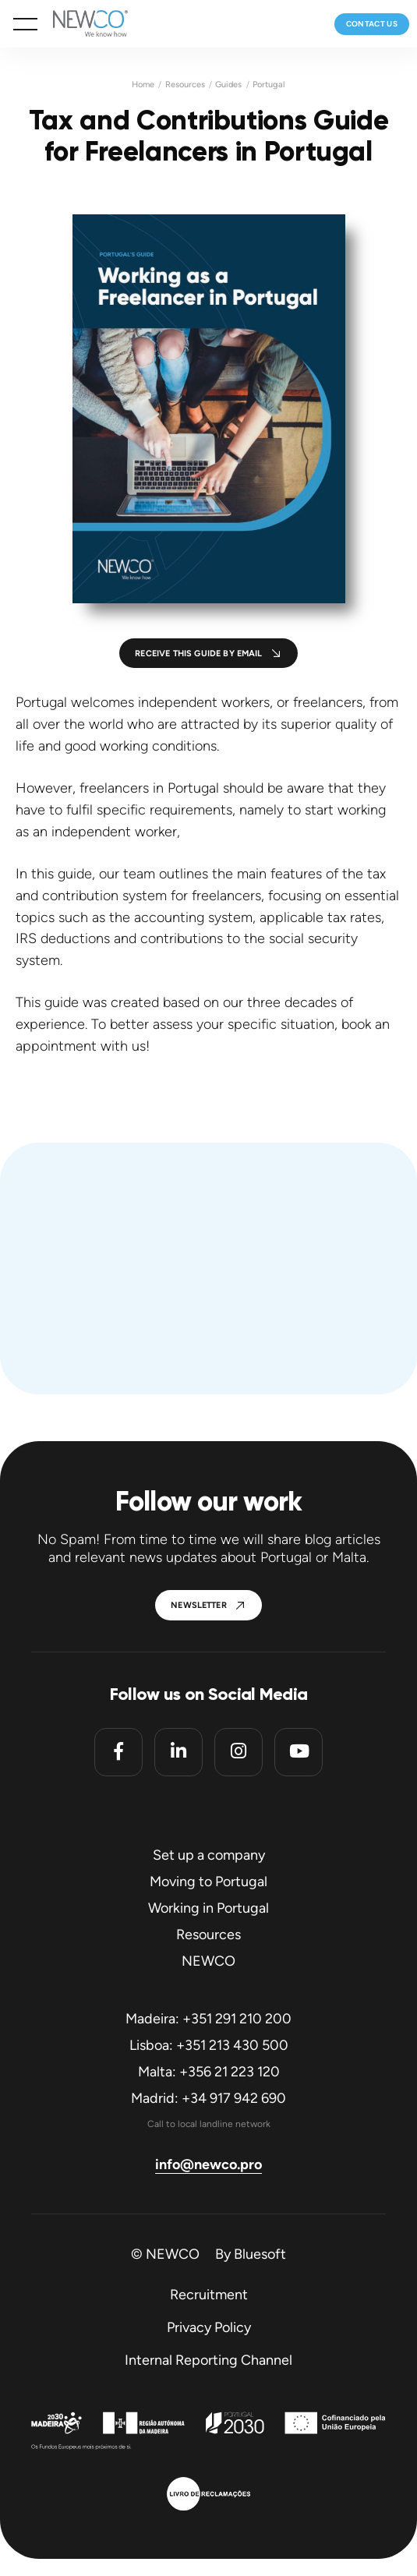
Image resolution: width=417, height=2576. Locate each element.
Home (143, 84)
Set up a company (209, 1855)
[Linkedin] (178, 1752)
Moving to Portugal (208, 1881)
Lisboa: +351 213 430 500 (208, 2045)
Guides (228, 84)
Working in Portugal (208, 1908)
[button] (25, 24)
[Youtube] (298, 1752)
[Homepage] (82, 24)
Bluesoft (260, 2254)
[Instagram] (238, 1752)
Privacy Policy (209, 2327)
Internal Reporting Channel (208, 2360)
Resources (185, 84)
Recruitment (209, 2294)
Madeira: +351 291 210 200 (208, 2018)
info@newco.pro (208, 2164)
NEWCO (208, 1961)
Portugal (269, 84)
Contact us (372, 24)
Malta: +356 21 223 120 (209, 2071)
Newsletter (199, 1605)
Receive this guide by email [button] (198, 653)
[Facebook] (118, 1752)
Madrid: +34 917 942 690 (208, 2098)
